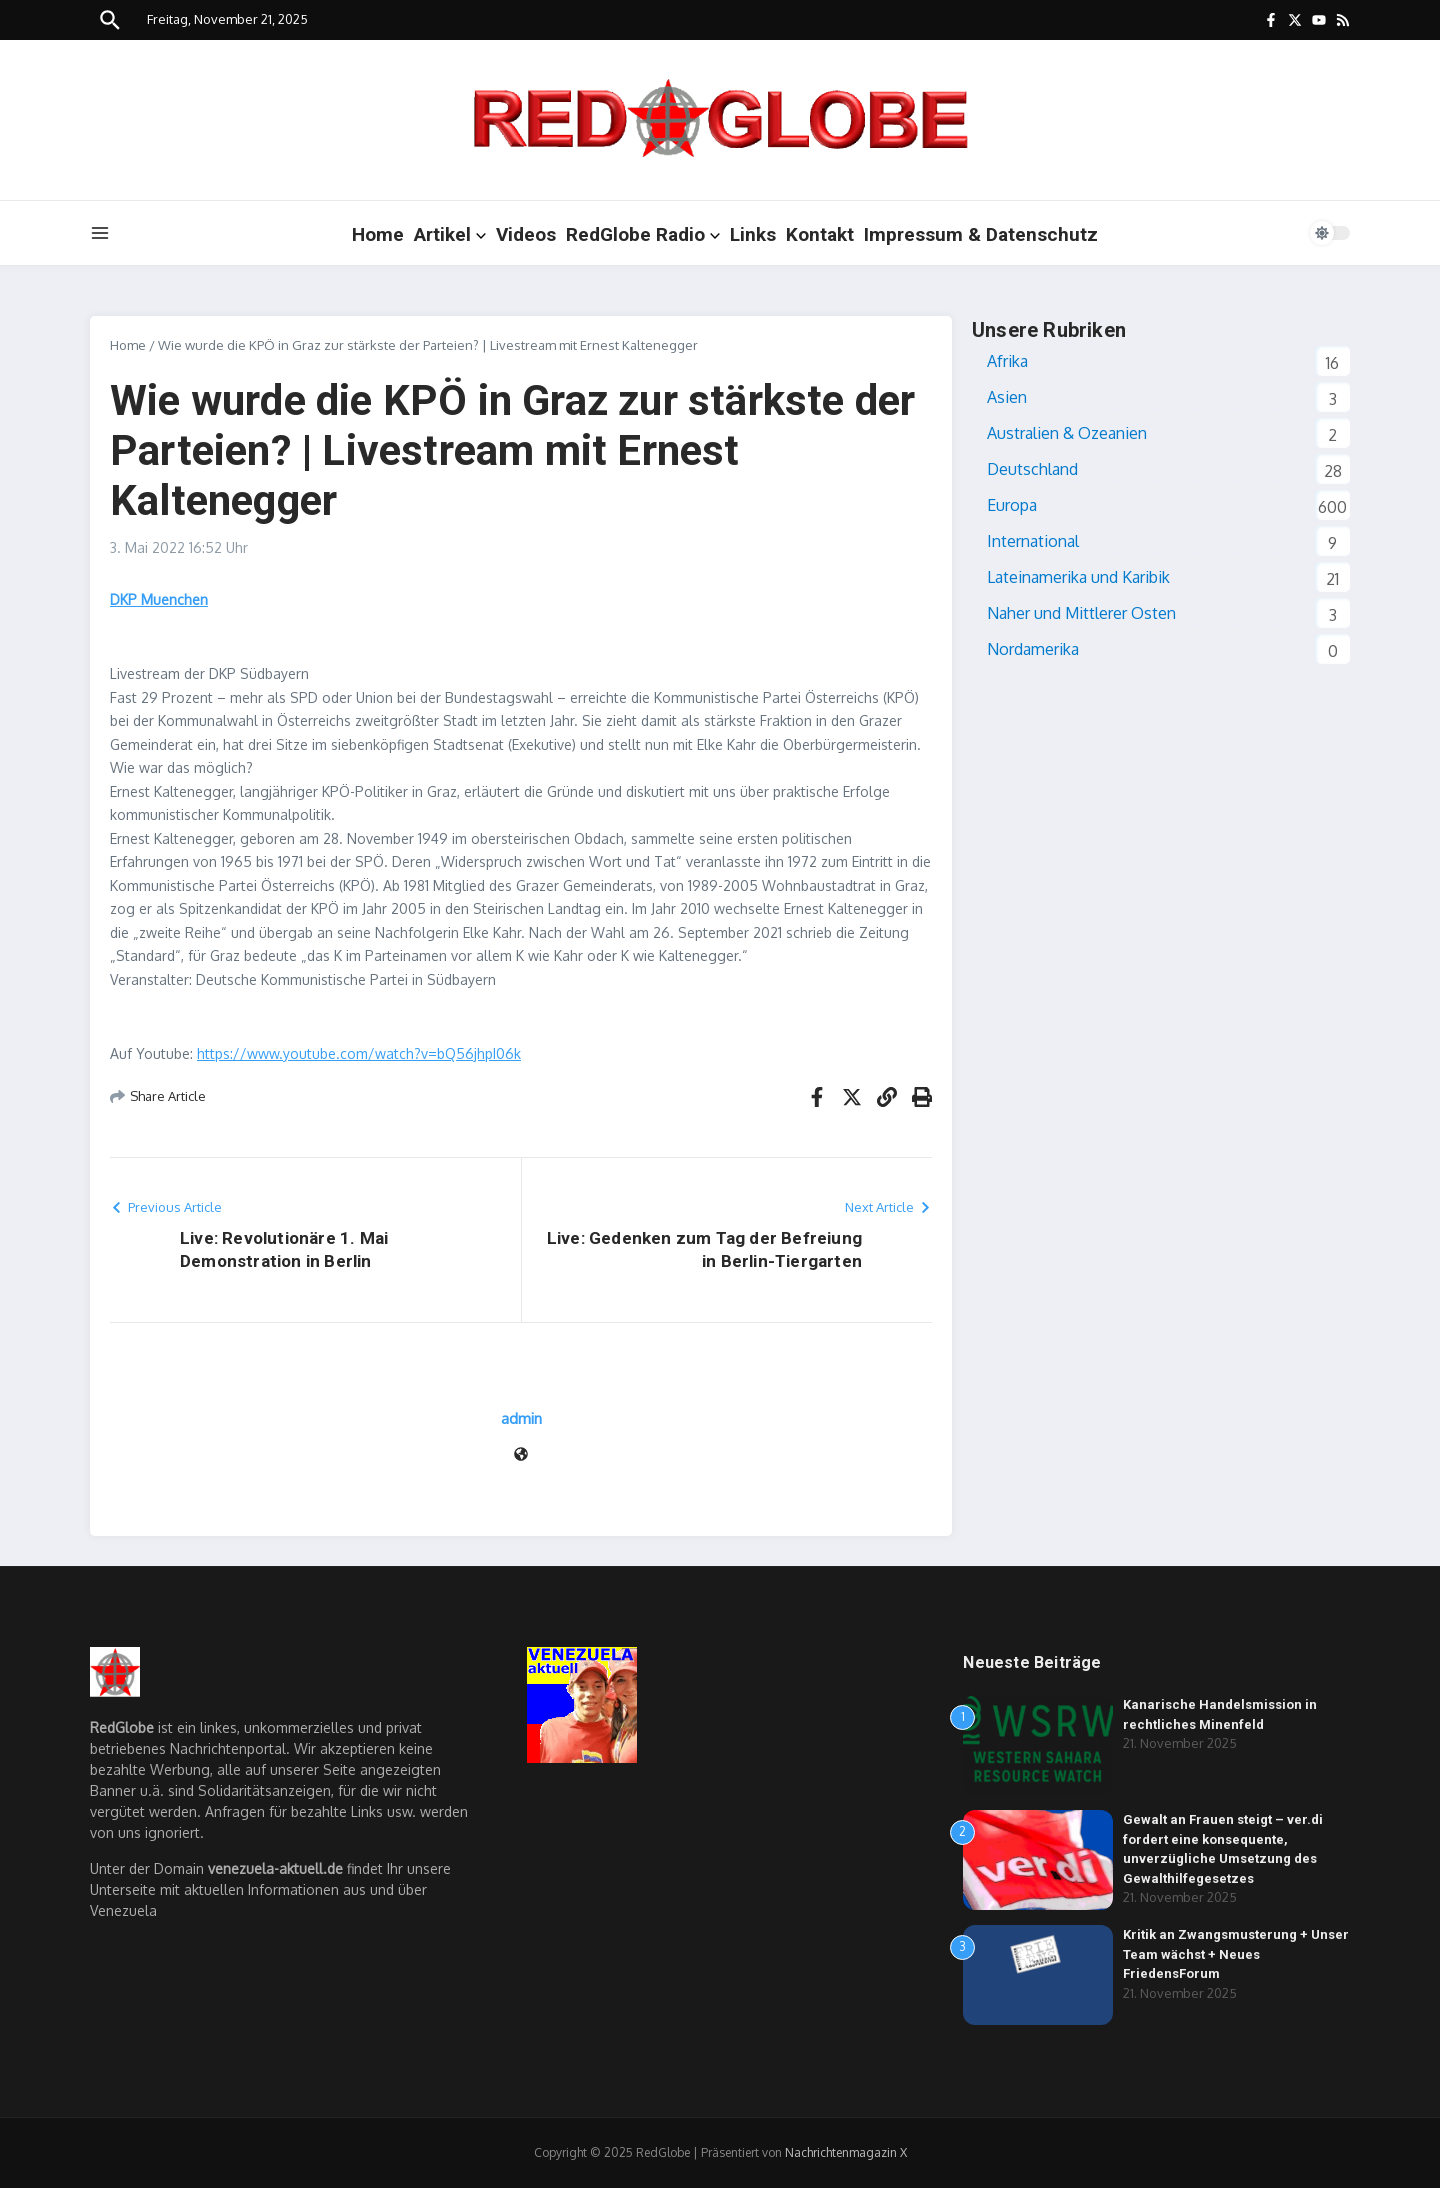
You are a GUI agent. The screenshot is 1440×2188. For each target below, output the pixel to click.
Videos (526, 234)
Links (753, 234)
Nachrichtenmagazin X (846, 2152)
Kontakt (820, 234)
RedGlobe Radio (643, 234)
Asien (1007, 397)
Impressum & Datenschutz (981, 234)
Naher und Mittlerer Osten (1081, 613)
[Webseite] (521, 1455)
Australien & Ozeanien (1067, 433)
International (1033, 541)
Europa (1012, 505)
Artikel (450, 234)
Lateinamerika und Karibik (1078, 577)
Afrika (1007, 361)
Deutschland (1032, 469)
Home (378, 234)
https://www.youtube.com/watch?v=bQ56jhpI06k (359, 1053)
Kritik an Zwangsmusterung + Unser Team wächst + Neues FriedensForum (1236, 1954)
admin (521, 1418)
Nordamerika (1033, 649)
